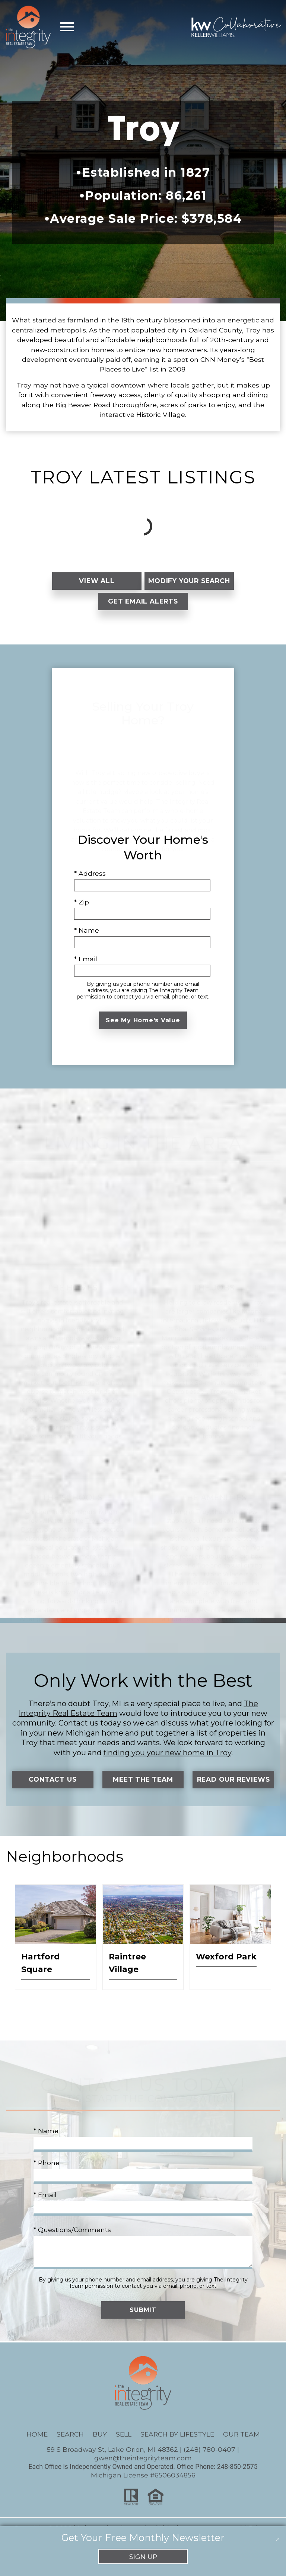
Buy (100, 2449)
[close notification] (278, 2534)
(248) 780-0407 (209, 2464)
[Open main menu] (67, 27)
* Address (90, 881)
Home (37, 2449)
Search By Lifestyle (177, 2449)
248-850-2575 (237, 2481)
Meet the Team (143, 1787)
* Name (86, 938)
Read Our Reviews (233, 1790)
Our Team (241, 2449)
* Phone (47, 2177)
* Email (85, 966)
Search (70, 2449)
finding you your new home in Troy (167, 1760)
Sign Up (143, 2556)
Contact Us (53, 1787)
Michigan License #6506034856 (143, 2490)
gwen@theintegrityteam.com (143, 2473)
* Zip (81, 909)
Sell (123, 2449)
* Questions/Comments (72, 2244)
